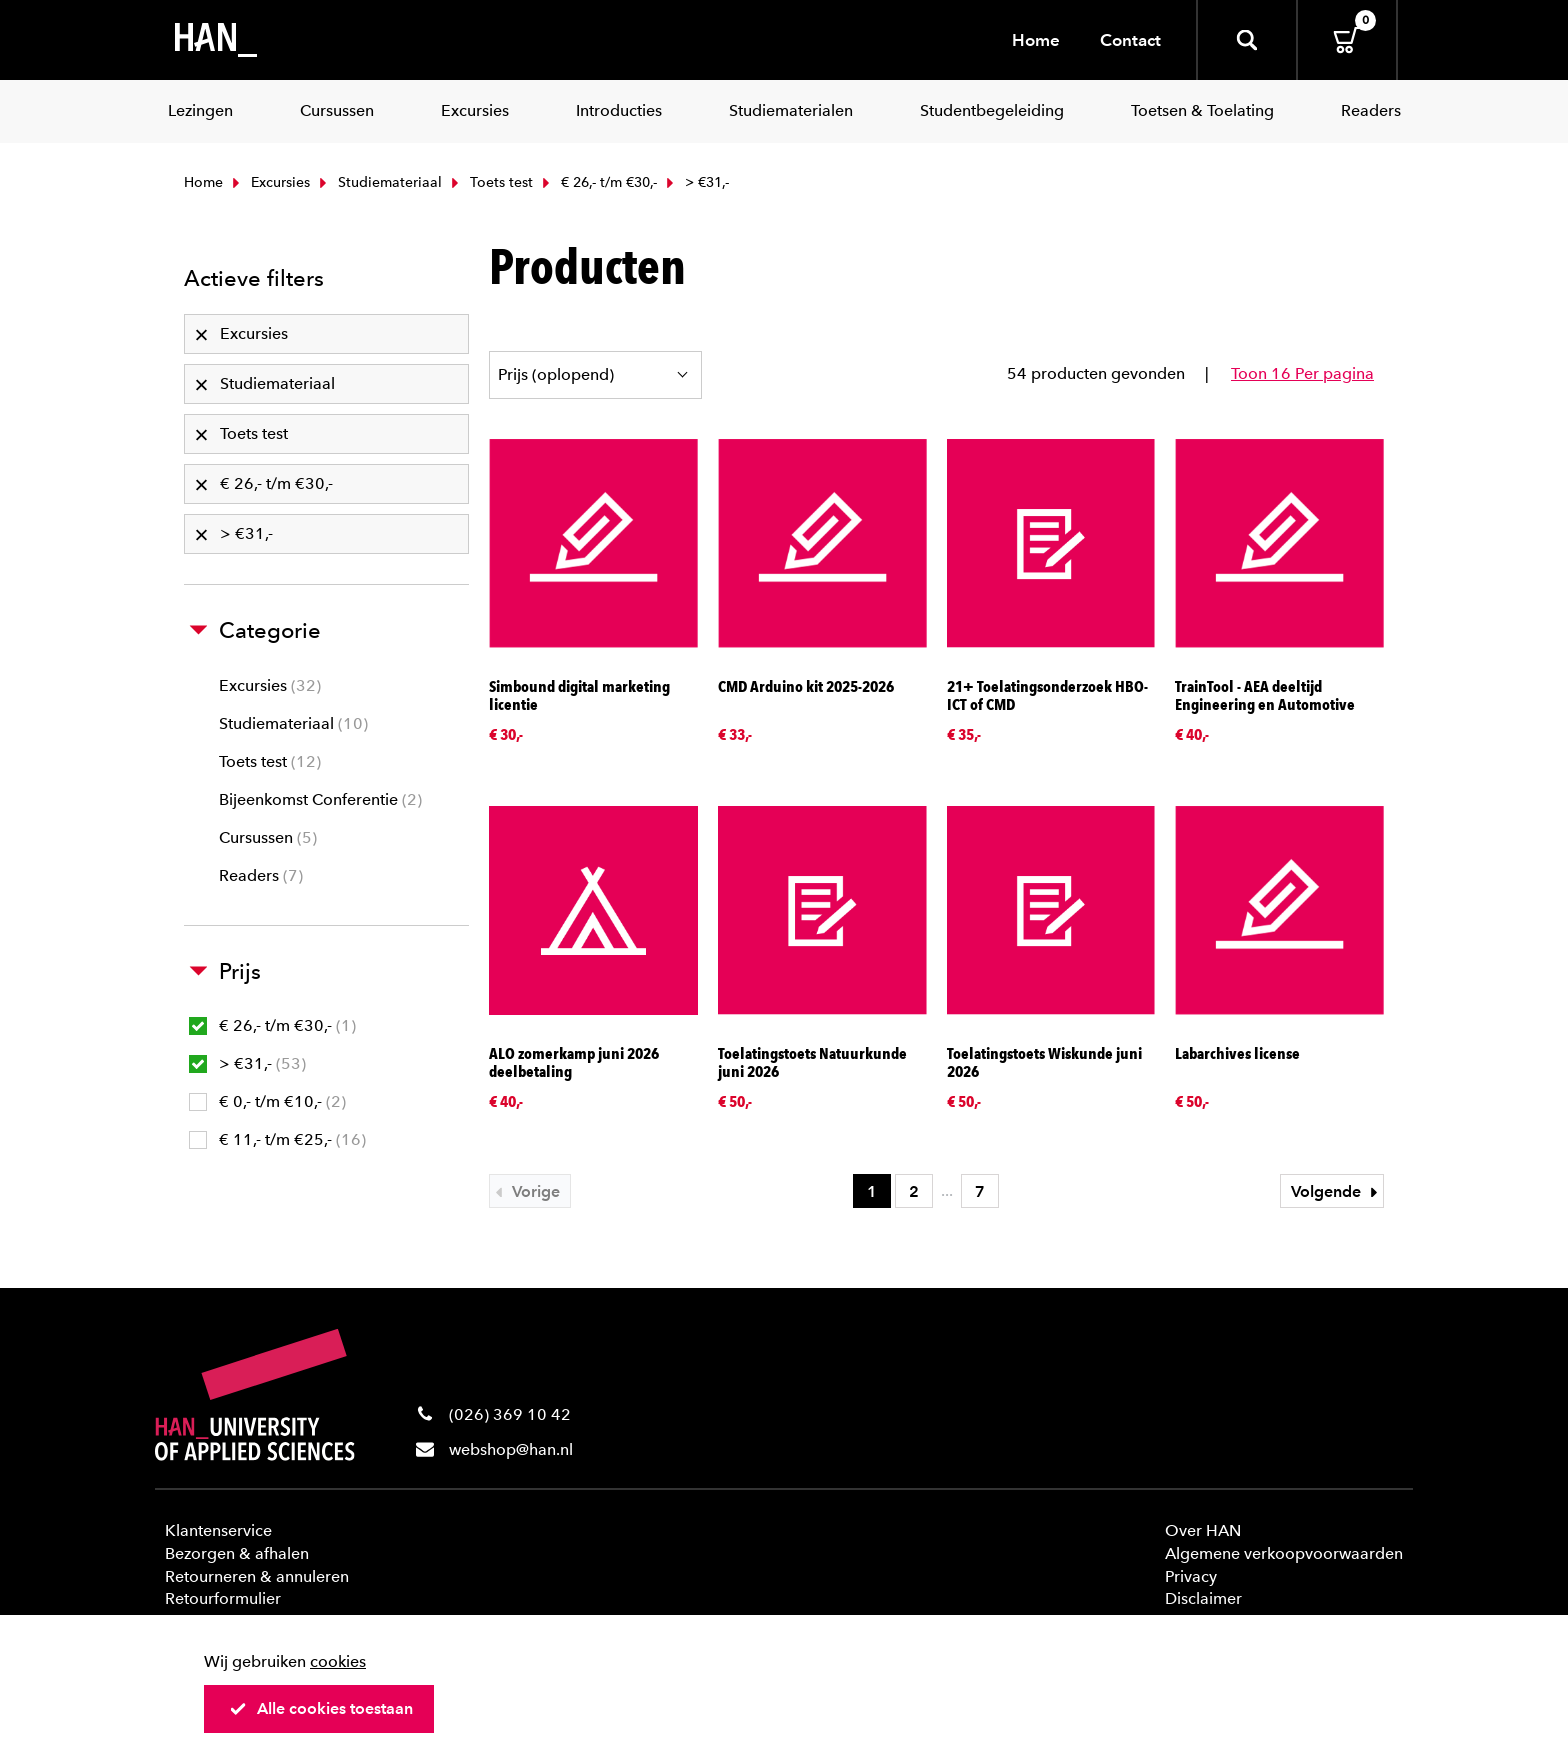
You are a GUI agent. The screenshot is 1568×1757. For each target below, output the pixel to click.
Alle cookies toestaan (321, 1708)
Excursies (269, 182)
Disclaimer (1203, 1598)
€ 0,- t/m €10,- (267, 1101)
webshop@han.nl (511, 1449)
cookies (338, 1661)
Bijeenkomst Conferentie (320, 799)
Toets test (490, 182)
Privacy (1191, 1576)
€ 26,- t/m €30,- (597, 182)
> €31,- (247, 1063)
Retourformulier (223, 1598)
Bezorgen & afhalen (237, 1553)
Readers (261, 875)
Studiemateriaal (378, 182)
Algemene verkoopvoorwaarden (1284, 1553)
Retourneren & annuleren (257, 1576)
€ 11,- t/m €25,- (277, 1139)
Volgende (1337, 1191)
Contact (1130, 40)
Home (1036, 40)
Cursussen (268, 837)
